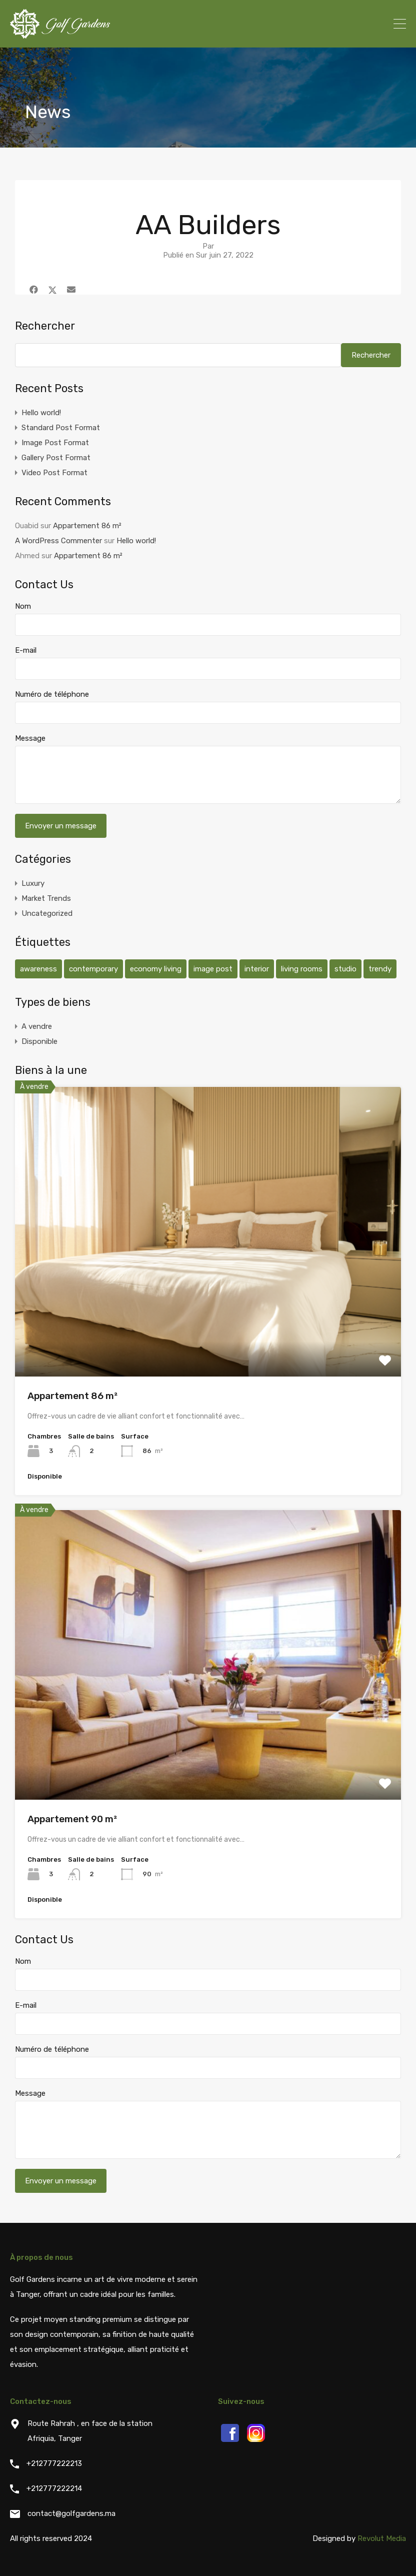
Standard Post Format (61, 427)
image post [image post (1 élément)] (213, 968)
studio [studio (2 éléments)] (345, 968)
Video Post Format (55, 472)
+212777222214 (54, 2488)
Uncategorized (47, 913)
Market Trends (46, 898)
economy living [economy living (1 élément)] (156, 968)
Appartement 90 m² (72, 1819)
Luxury (33, 883)
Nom (23, 606)
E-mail (25, 650)
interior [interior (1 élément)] (256, 968)
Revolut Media (382, 2538)
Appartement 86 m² (87, 525)
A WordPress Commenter (58, 540)
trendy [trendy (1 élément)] (380, 968)
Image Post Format (55, 442)
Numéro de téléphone (52, 694)
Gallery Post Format (56, 457)
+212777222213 (54, 2463)
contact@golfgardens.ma (72, 2513)
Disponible (40, 1041)
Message (30, 738)
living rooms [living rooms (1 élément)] (301, 968)
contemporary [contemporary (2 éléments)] (93, 968)
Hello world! (41, 412)
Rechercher (45, 326)
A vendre (37, 1026)
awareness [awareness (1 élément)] (38, 968)
